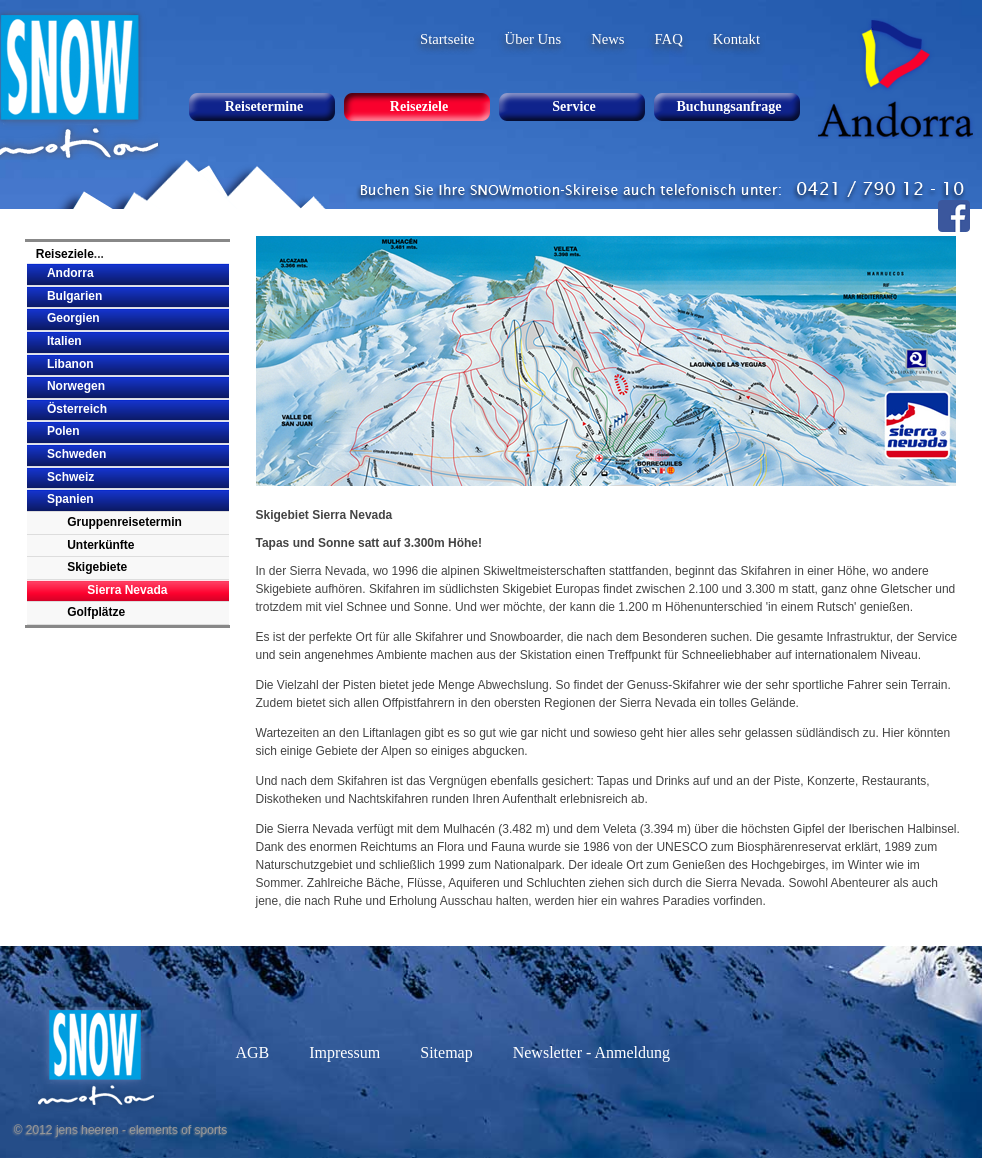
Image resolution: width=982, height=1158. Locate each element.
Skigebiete (97, 567)
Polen (63, 431)
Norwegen (76, 386)
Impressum (344, 1052)
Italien (64, 341)
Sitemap (446, 1052)
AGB (252, 1052)
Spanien (70, 499)
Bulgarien (74, 296)
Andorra (70, 273)
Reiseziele (65, 254)
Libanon (70, 364)
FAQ (669, 39)
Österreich (77, 409)
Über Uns (533, 39)
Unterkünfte (100, 545)
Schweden (76, 454)
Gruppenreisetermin (124, 522)
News (607, 39)
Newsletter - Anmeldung (591, 1052)
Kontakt (736, 39)
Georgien (73, 318)
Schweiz (70, 477)
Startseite (447, 39)
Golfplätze (96, 612)
